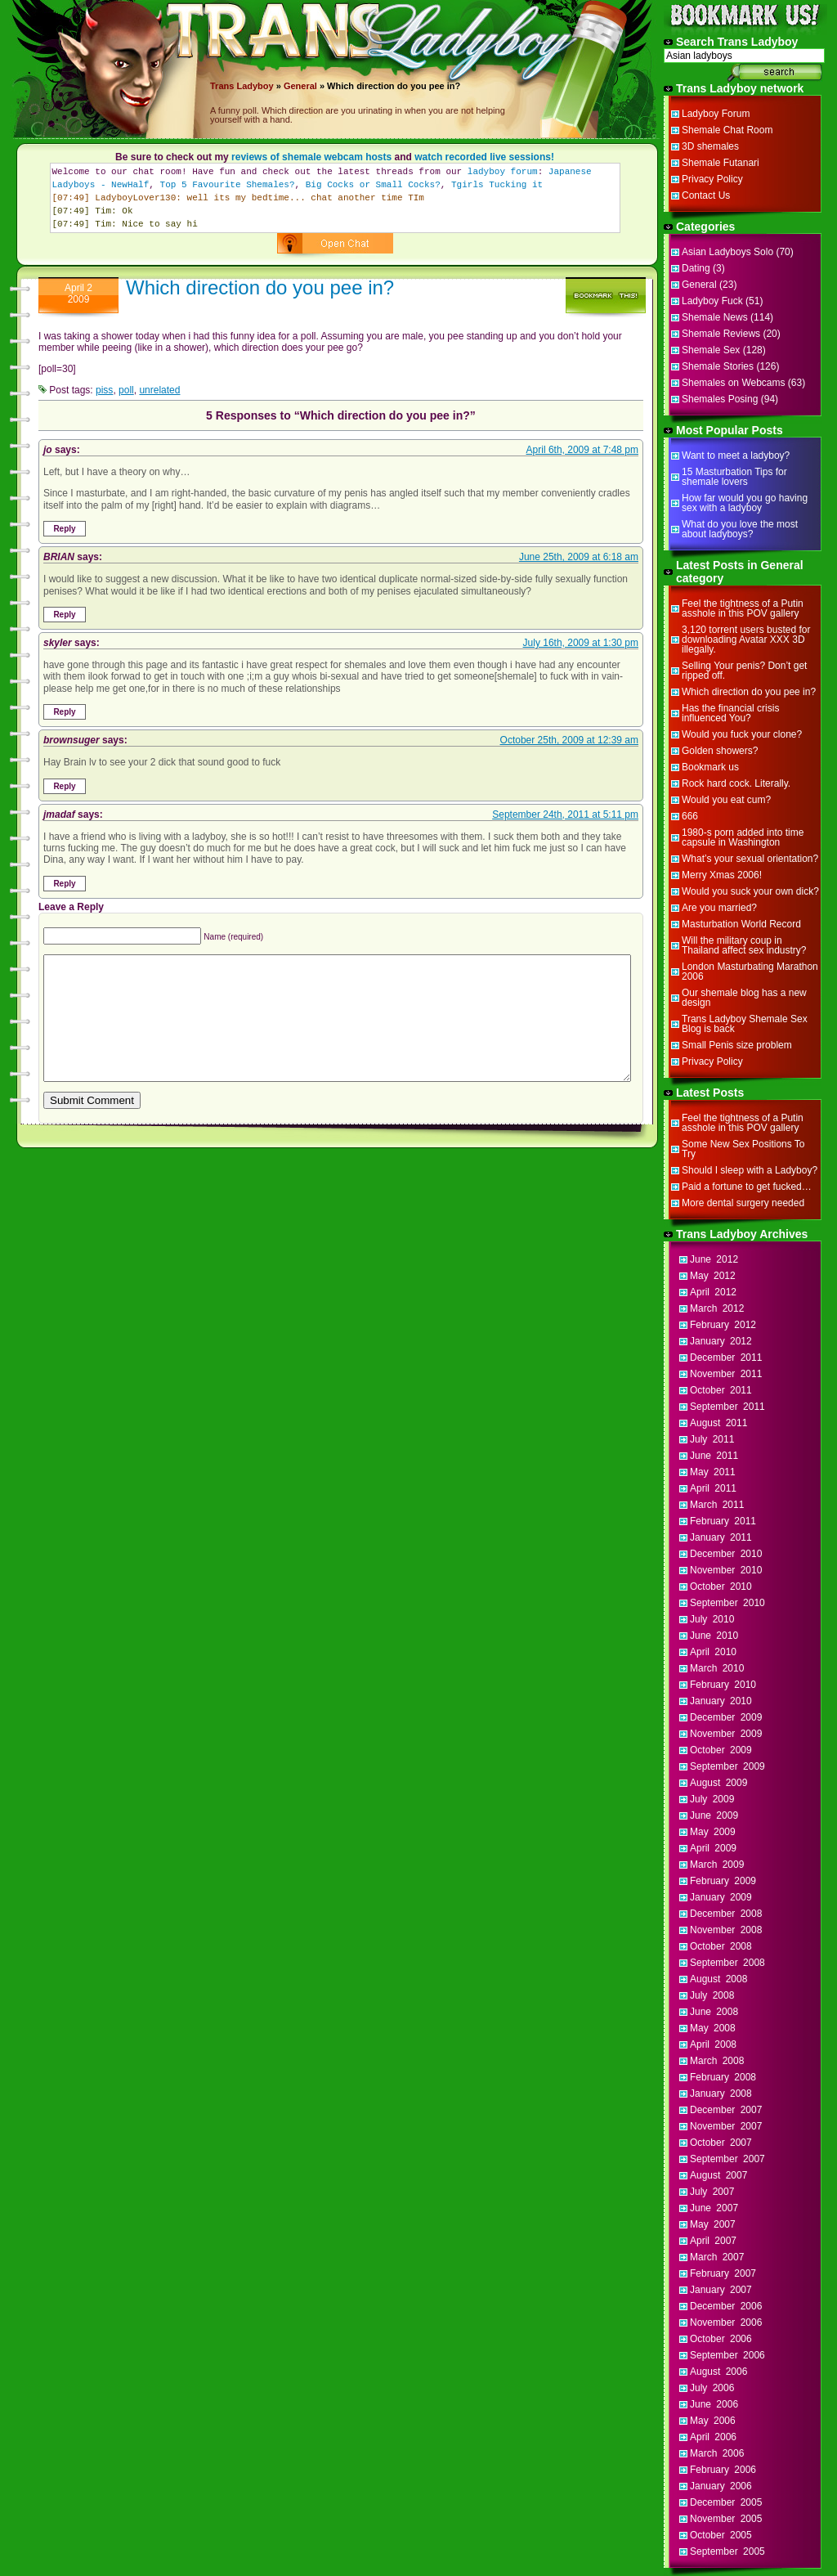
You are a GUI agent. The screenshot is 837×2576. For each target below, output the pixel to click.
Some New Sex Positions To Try (743, 1149)
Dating (696, 268)
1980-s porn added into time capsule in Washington (742, 837)
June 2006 (714, 2404)
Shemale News (715, 317)
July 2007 (712, 2191)
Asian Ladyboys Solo (727, 252)
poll (126, 390)
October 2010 (721, 1586)
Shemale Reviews (721, 333)
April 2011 (713, 1488)
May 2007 (713, 2224)
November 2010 (726, 1570)
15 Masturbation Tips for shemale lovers (734, 476)
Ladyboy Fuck (712, 301)
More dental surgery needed (743, 1203)
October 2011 (721, 1390)
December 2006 (726, 2306)
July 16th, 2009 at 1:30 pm (580, 642)
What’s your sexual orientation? (750, 858)
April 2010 (713, 1652)
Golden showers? (720, 750)
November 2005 (726, 2518)
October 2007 (721, 2142)
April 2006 (713, 2437)
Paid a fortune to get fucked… (747, 1186)
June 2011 (714, 1455)
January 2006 (721, 2486)
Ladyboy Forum (716, 113)
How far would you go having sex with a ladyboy (745, 503)
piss (104, 390)
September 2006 (727, 2355)
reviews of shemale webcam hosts (311, 157)
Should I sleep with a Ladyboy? (749, 1170)
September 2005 (727, 2551)
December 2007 (726, 2110)
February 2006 (723, 2469)
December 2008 (726, 1913)
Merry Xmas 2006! (722, 875)
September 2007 (727, 2159)
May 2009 (713, 1832)
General (300, 86)
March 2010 (717, 1668)
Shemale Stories (718, 366)
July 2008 (712, 1995)
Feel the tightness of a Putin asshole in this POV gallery (742, 608)
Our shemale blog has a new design (744, 997)
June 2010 (714, 1635)
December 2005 (726, 2502)
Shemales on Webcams (734, 382)
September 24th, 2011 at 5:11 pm (565, 814)
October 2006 (721, 2339)
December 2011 (726, 1357)
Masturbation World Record (741, 924)
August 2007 (718, 2175)
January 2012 (721, 1341)
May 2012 (713, 1275)
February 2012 (723, 1325)
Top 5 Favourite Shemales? (227, 185)
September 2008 (727, 1962)
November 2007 (726, 2126)
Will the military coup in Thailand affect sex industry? (744, 945)
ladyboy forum (503, 172)
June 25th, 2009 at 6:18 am (578, 557)
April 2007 (713, 2240)
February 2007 (723, 2273)
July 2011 (712, 1439)
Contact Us (706, 195)
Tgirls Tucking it (497, 185)
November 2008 (726, 1930)
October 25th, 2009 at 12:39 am (569, 740)
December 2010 (726, 1554)
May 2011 (713, 1472)
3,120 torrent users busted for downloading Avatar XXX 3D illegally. (746, 639)
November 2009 (726, 1733)
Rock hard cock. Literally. (736, 783)
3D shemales (710, 146)
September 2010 (727, 1603)
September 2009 (727, 1766)
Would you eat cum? (726, 800)
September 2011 (727, 1406)
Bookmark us (710, 767)
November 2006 (726, 2322)
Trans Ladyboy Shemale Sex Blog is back (745, 1023)
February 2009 (723, 1881)
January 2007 (721, 2290)
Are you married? (719, 907)
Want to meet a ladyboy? (736, 455)
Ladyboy (254, 86)
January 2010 (721, 1701)
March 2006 (717, 2453)
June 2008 (714, 2011)
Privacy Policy (712, 179)
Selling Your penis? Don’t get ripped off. (744, 670)
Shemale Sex (711, 350)
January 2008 (721, 2093)
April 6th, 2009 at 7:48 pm (582, 450)
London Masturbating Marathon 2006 (750, 971)
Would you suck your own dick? (750, 891)
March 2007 (717, 2257)
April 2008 (713, 2044)
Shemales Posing (720, 399)
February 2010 (723, 1684)
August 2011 (718, 1423)
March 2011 (717, 1504)
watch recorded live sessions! (484, 157)
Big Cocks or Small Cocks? (373, 185)
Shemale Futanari (720, 162)
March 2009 (717, 1864)
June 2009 (714, 1815)
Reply (64, 528)
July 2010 (712, 1619)
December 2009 (726, 1717)
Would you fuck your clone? (742, 734)
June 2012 (714, 1259)
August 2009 (718, 1782)
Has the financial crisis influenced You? (730, 713)
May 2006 (713, 2420)
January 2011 (721, 1537)
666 (690, 816)
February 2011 (723, 1521)
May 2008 (713, 2028)
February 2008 (723, 2077)
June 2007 (714, 2208)
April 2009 (713, 1848)
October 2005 (721, 2535)
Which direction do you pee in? (260, 287)
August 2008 (718, 1979)
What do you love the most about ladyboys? (740, 529)
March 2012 (717, 1308)
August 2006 (718, 2371)
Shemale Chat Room (727, 130)
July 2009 (712, 1799)
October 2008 (721, 1946)
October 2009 (721, 1750)
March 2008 (717, 2061)
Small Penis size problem (737, 1045)
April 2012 (713, 1292)
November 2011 (726, 1374)
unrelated (159, 390)
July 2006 (712, 2388)
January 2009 (721, 1897)
